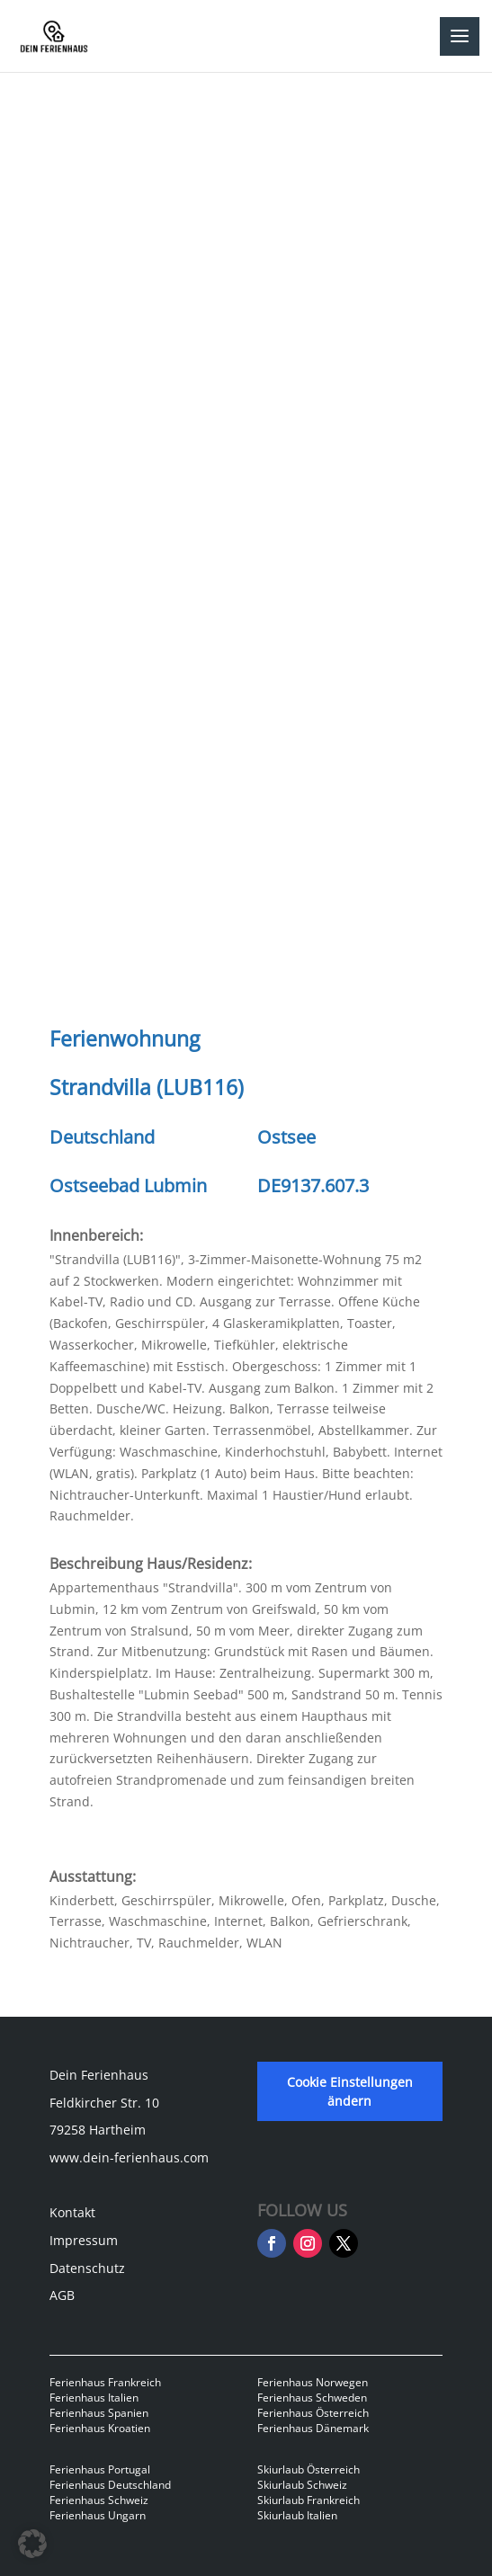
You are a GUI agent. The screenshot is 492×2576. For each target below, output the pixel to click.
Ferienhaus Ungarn (97, 2515)
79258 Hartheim (97, 2129)
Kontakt (72, 2212)
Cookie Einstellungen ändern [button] (350, 2091)
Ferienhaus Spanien (98, 2412)
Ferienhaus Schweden (312, 2397)
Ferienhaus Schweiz (98, 2500)
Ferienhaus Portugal (99, 2469)
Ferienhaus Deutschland (110, 2484)
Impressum (83, 2240)
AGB (62, 2295)
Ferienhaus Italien (94, 2397)
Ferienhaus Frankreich (105, 2382)
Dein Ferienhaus (98, 2074)
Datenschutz (87, 2268)
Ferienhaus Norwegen (312, 2382)
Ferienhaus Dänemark (313, 2428)
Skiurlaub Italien (297, 2515)
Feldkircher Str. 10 (104, 2102)
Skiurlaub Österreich (308, 2469)
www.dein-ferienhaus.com (129, 2157)
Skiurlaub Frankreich (308, 2500)
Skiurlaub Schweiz (302, 2484)
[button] (32, 2543)
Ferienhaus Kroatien (99, 2428)
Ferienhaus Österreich (313, 2412)
